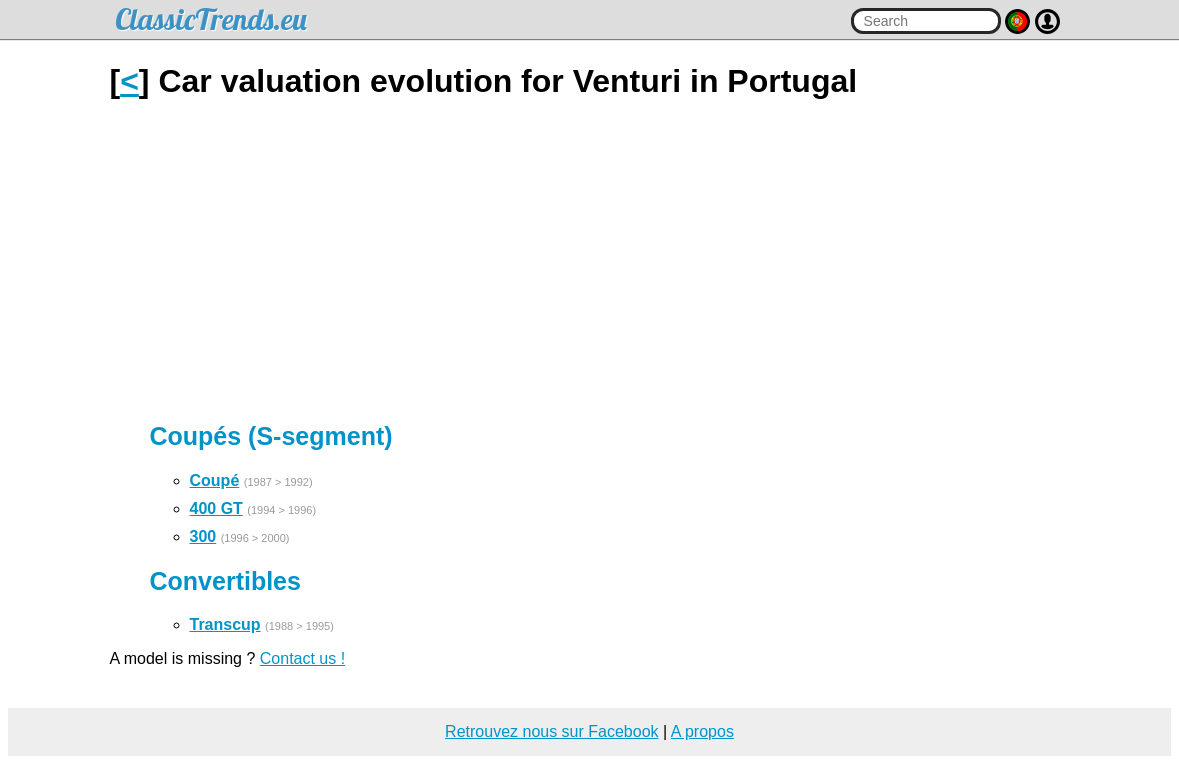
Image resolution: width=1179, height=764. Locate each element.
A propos (702, 731)
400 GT (216, 508)
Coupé (215, 480)
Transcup (225, 624)
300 (203, 536)
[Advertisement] (590, 261)
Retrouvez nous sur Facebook (551, 731)
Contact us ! (302, 658)
